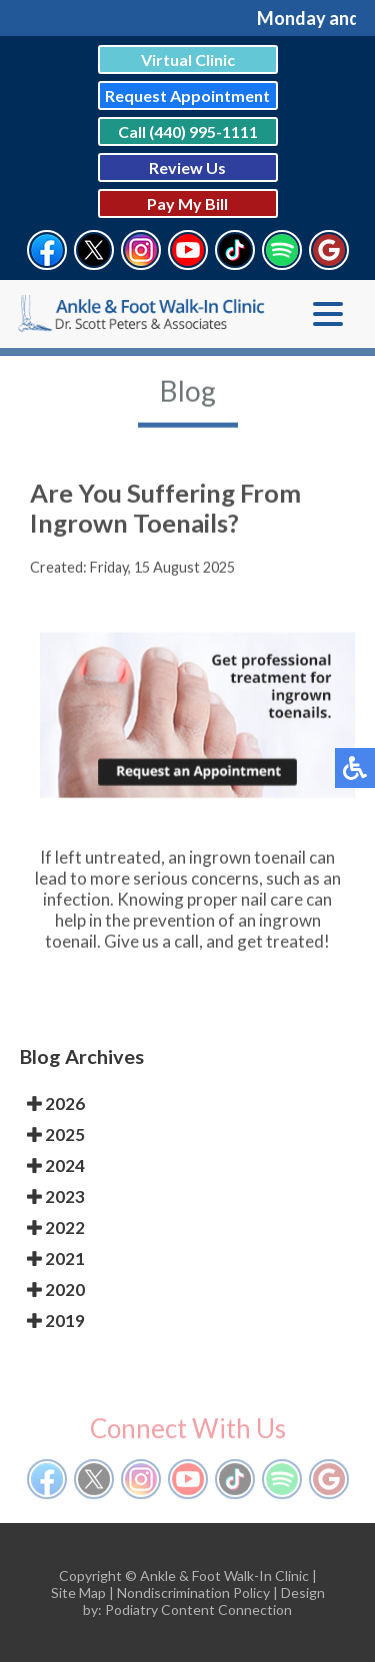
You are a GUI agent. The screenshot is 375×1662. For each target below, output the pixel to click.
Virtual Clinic (188, 59)
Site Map (78, 1592)
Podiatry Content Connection (198, 1609)
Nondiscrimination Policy (193, 1592)
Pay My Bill (187, 203)
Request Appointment (187, 95)
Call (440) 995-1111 (188, 131)
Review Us (187, 167)
